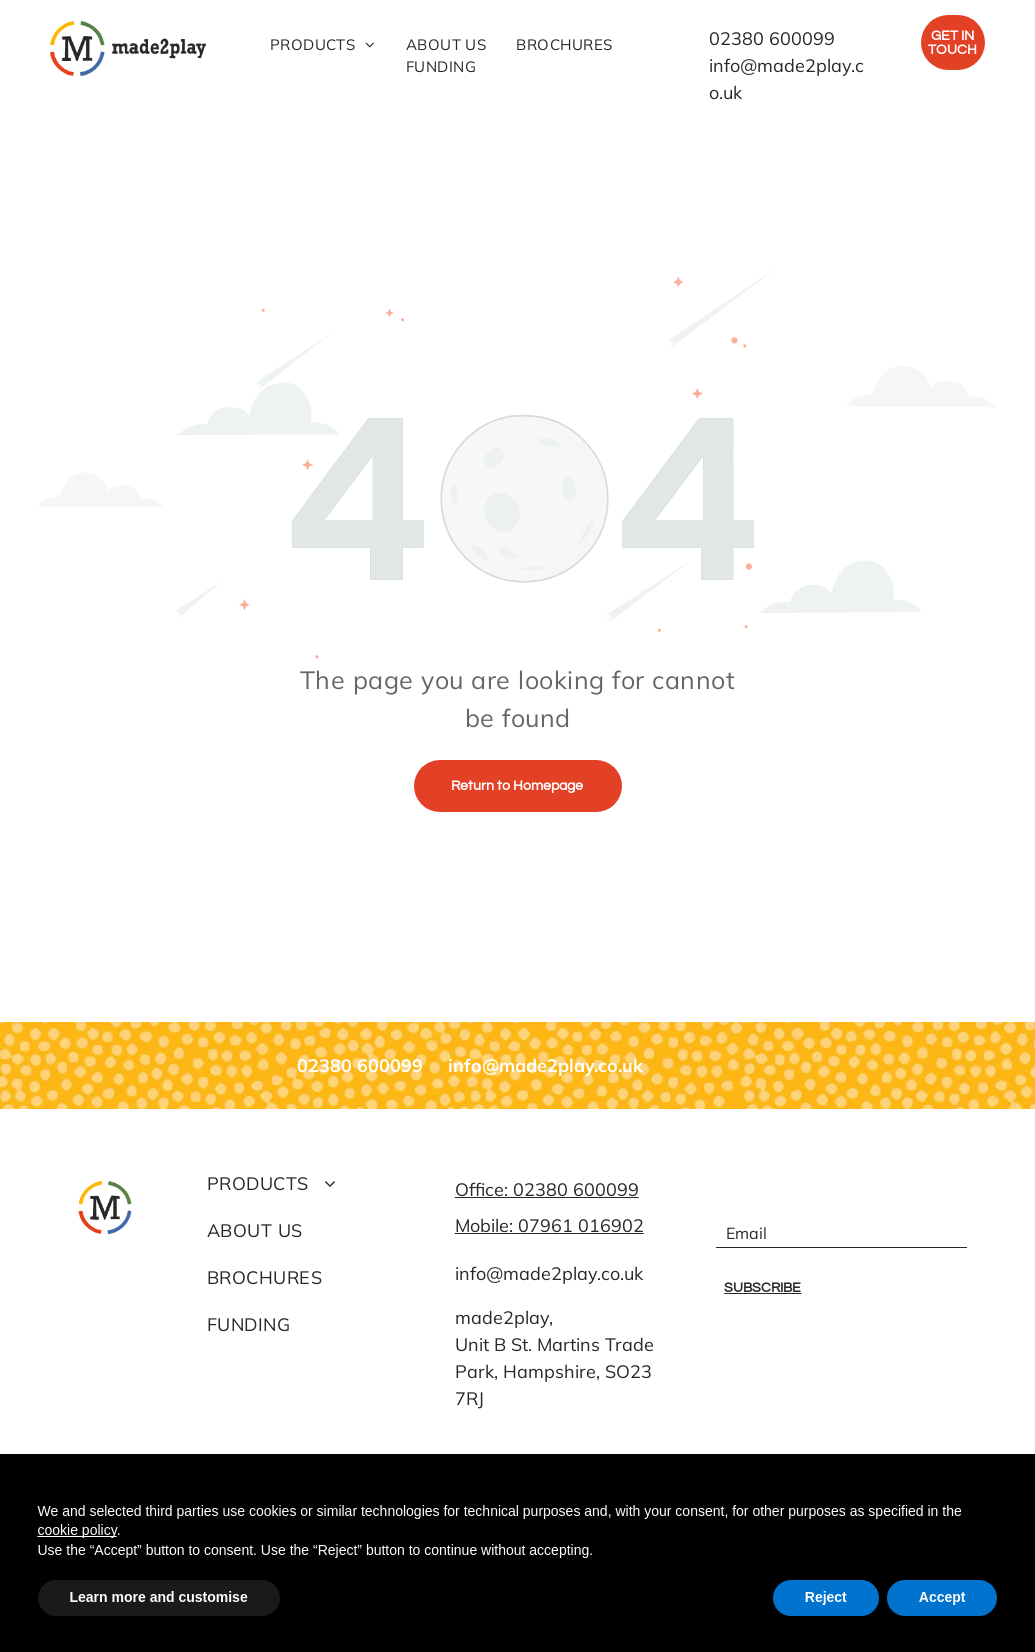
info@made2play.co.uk (549, 1273)
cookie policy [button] (77, 1530)
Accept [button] (942, 1597)
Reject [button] (826, 1597)
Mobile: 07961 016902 (549, 1225)
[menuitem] (323, 45)
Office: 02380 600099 (547, 1189)
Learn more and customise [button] (159, 1597)
